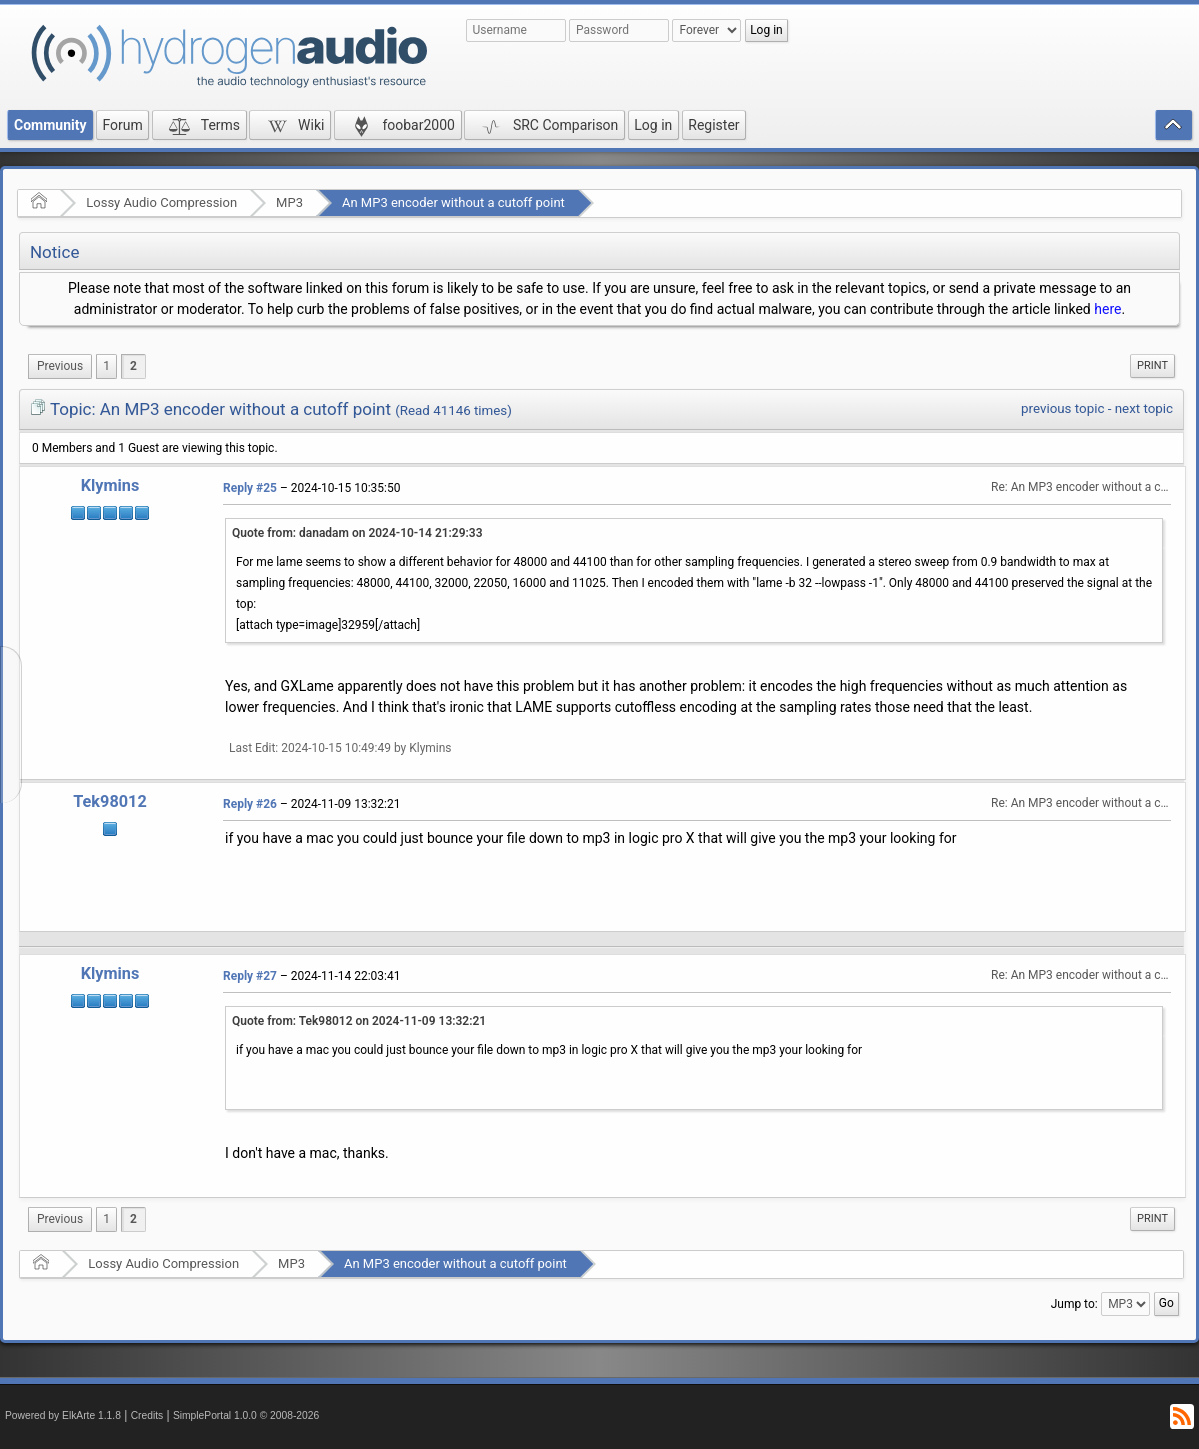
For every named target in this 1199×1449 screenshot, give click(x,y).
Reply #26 (250, 804)
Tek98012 (109, 801)
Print (1152, 365)
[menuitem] (60, 366)
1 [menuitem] (106, 366)
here (1107, 309)
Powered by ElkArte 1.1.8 (63, 1415)
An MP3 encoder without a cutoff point (453, 202)
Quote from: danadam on (357, 533)
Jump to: (1074, 1304)
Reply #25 (250, 488)
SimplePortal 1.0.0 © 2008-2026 (246, 1415)
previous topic (1062, 408)
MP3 (289, 202)
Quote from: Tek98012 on (359, 1021)
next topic (1144, 408)
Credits (147, 1415)
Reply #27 (250, 976)
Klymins (110, 485)
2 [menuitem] (133, 366)
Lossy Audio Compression (161, 202)
